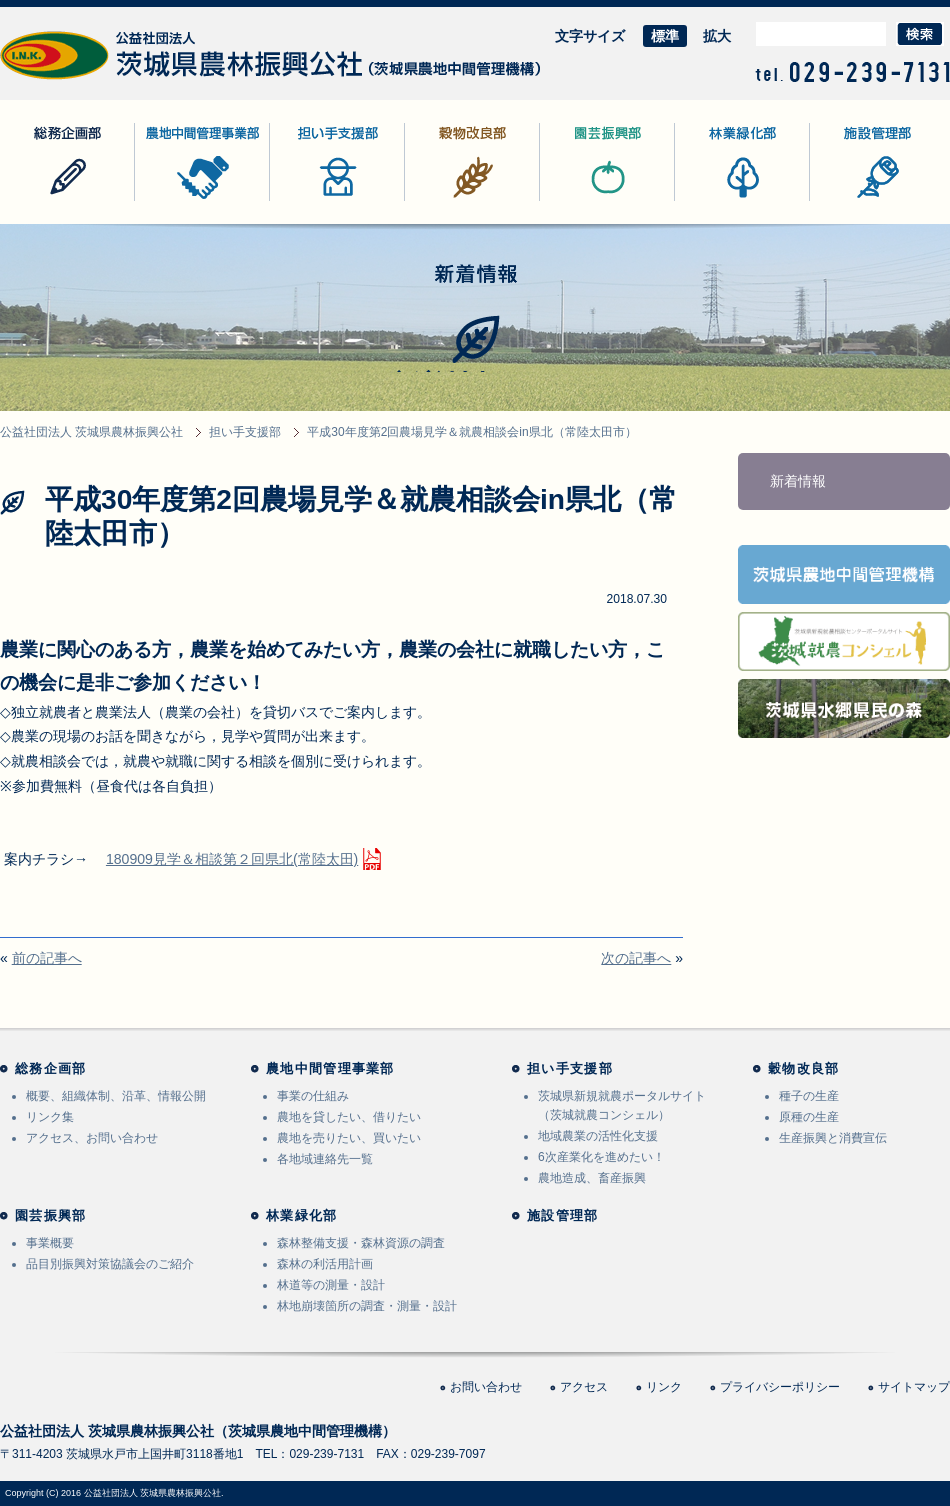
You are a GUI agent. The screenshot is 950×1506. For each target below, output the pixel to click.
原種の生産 (809, 1117)
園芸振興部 (575, 200)
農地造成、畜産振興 (592, 1178)
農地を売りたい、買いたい (349, 1138)
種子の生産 (809, 1096)
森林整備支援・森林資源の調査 (361, 1243)
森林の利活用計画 (325, 1264)
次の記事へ (636, 958)
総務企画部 (35, 200)
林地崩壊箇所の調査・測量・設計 (367, 1306)
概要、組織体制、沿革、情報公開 (116, 1096)
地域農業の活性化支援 (598, 1136)
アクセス (584, 1387)
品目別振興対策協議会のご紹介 (110, 1264)
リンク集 (50, 1117)
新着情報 (798, 481)
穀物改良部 (440, 200)
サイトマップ (914, 1387)
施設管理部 (845, 200)
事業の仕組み (313, 1096)
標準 (665, 36)
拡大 (717, 36)
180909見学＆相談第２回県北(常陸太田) (232, 859)
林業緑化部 (710, 200)
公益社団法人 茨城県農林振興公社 (107, 79)
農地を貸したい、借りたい (349, 1117)
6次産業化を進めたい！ (601, 1157)
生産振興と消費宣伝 (833, 1138)
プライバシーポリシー (780, 1387)
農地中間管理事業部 (198, 200)
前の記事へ (47, 958)
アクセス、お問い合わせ (92, 1138)
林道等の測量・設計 (331, 1285)
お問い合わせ (486, 1387)
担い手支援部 (312, 200)
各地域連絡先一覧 (325, 1159)
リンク (664, 1387)
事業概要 (50, 1243)
